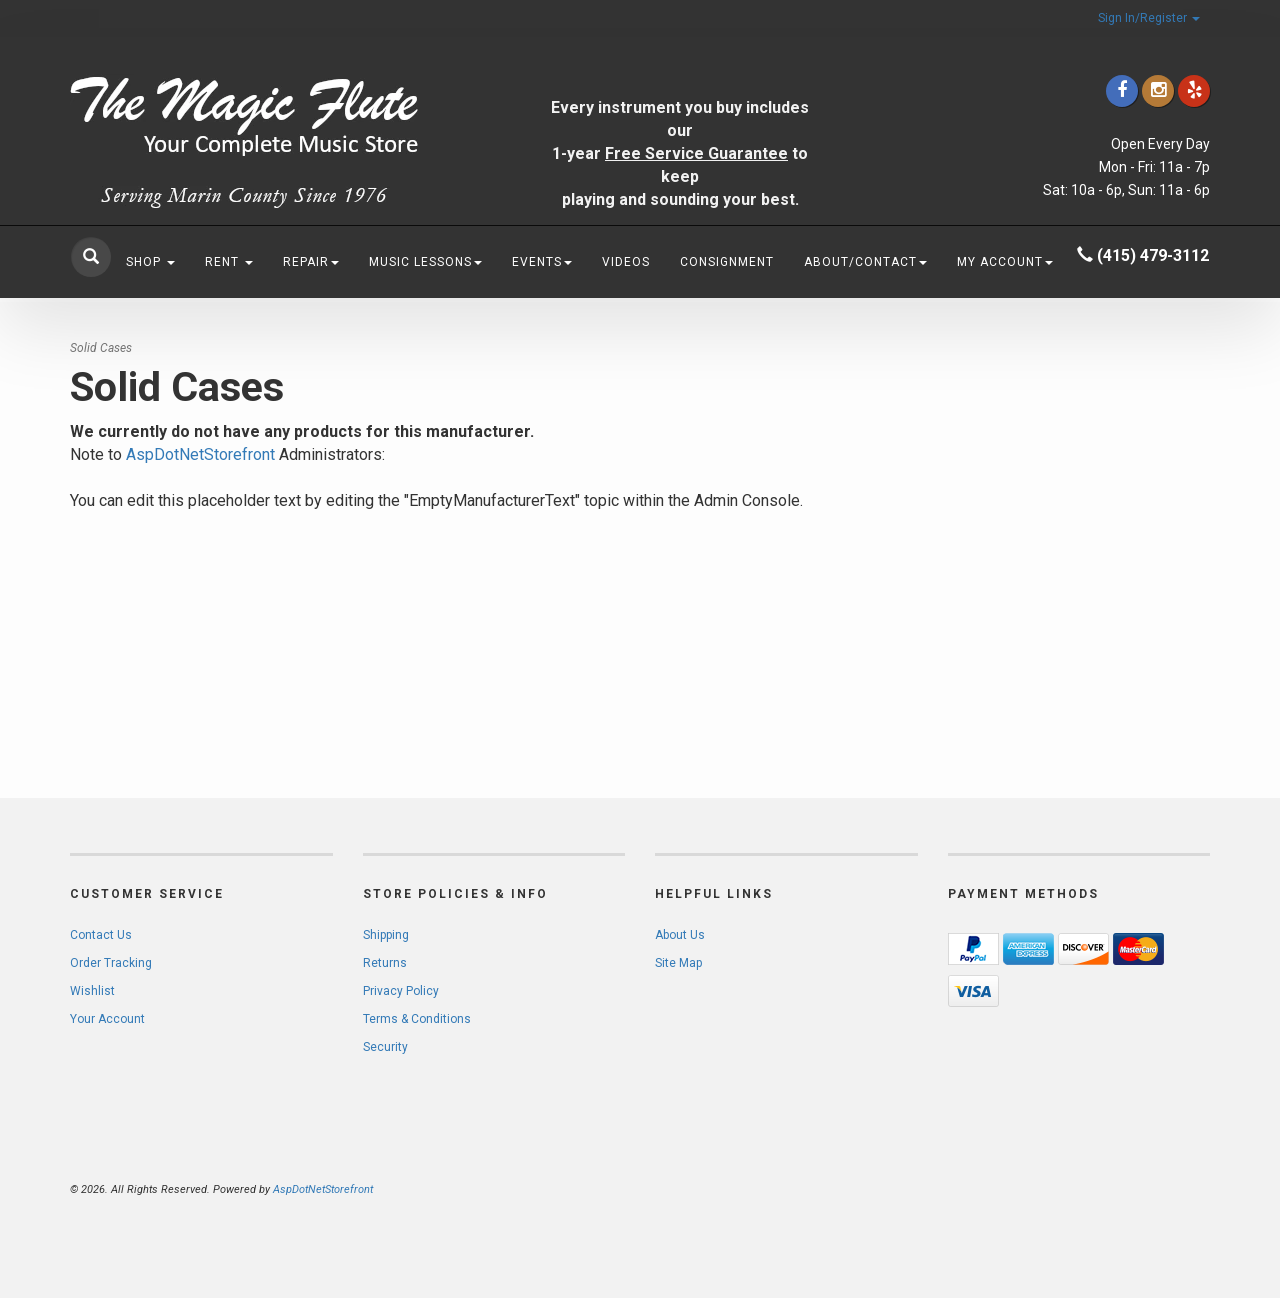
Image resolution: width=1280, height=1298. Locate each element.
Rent (229, 262)
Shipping (386, 935)
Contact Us (101, 935)
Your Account (107, 1019)
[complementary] (1135, 1188)
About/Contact (865, 262)
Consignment (727, 262)
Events (542, 262)
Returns (385, 963)
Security (385, 1047)
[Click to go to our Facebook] (1122, 90)
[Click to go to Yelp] (1194, 90)
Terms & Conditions (417, 1019)
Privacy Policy (401, 991)
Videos (626, 262)
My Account (1005, 262)
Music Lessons (425, 262)
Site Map (678, 963)
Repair (311, 262)
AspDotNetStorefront (200, 454)
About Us (680, 935)
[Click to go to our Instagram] (1158, 90)
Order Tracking (111, 963)
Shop (150, 262)
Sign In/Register (1149, 18)
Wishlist (92, 991)
